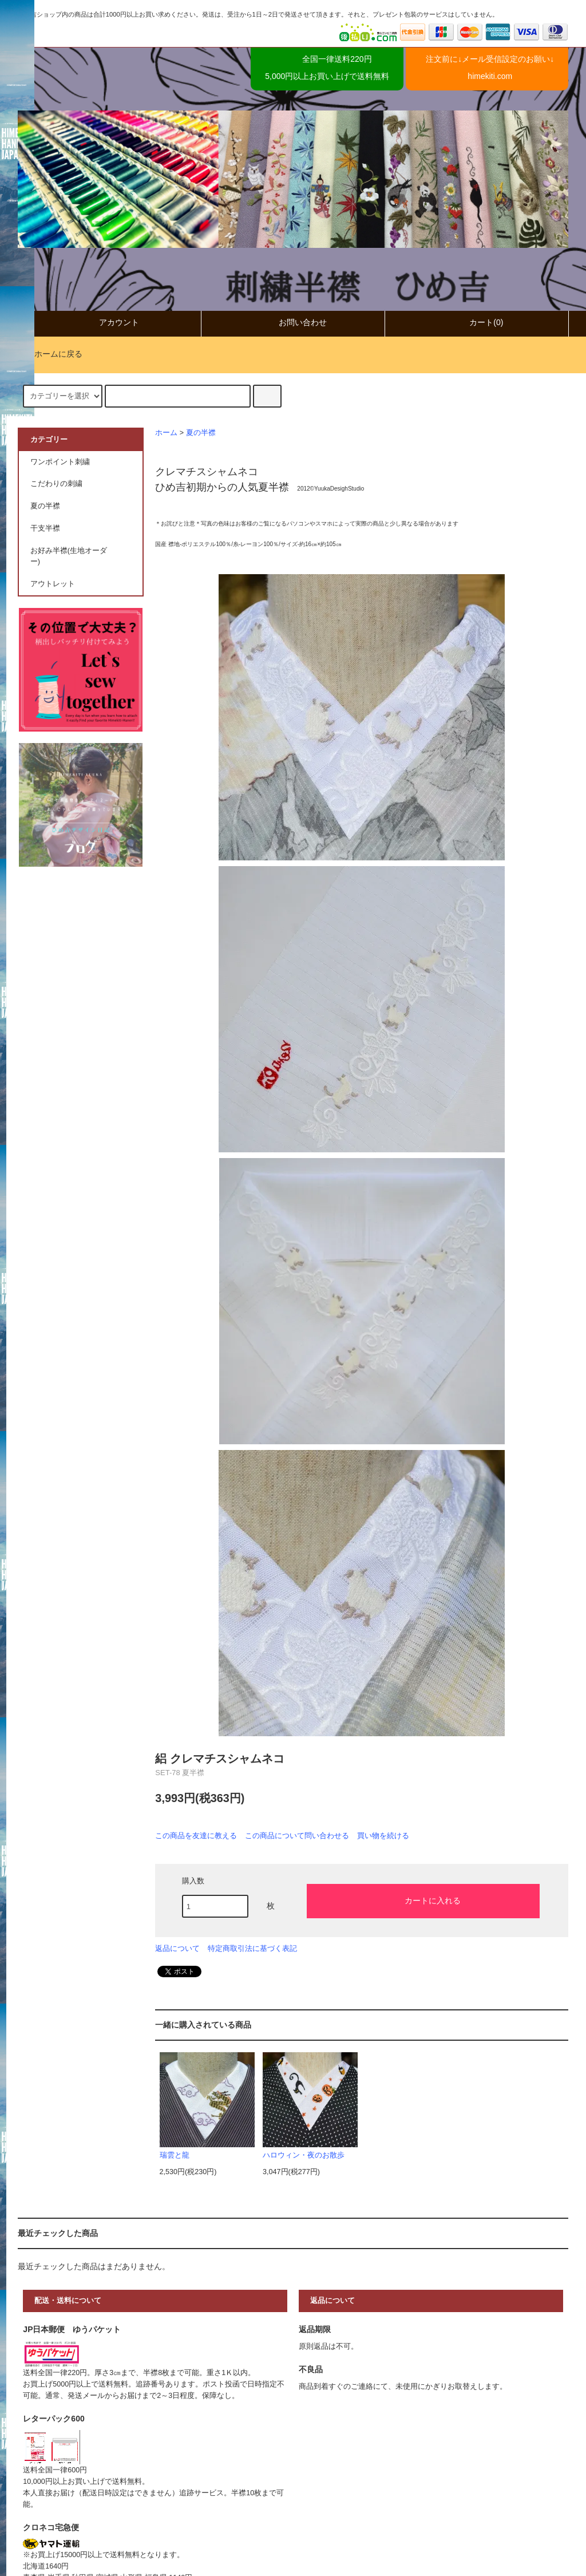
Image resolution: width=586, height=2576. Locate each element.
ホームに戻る (51, 353)
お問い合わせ (293, 323)
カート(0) (476, 323)
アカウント (109, 323)
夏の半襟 (201, 433)
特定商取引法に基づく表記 (252, 1948)
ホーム (166, 433)
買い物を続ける (383, 1835)
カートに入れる (423, 1900)
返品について (177, 1948)
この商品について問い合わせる (297, 1835)
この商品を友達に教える (196, 1835)
